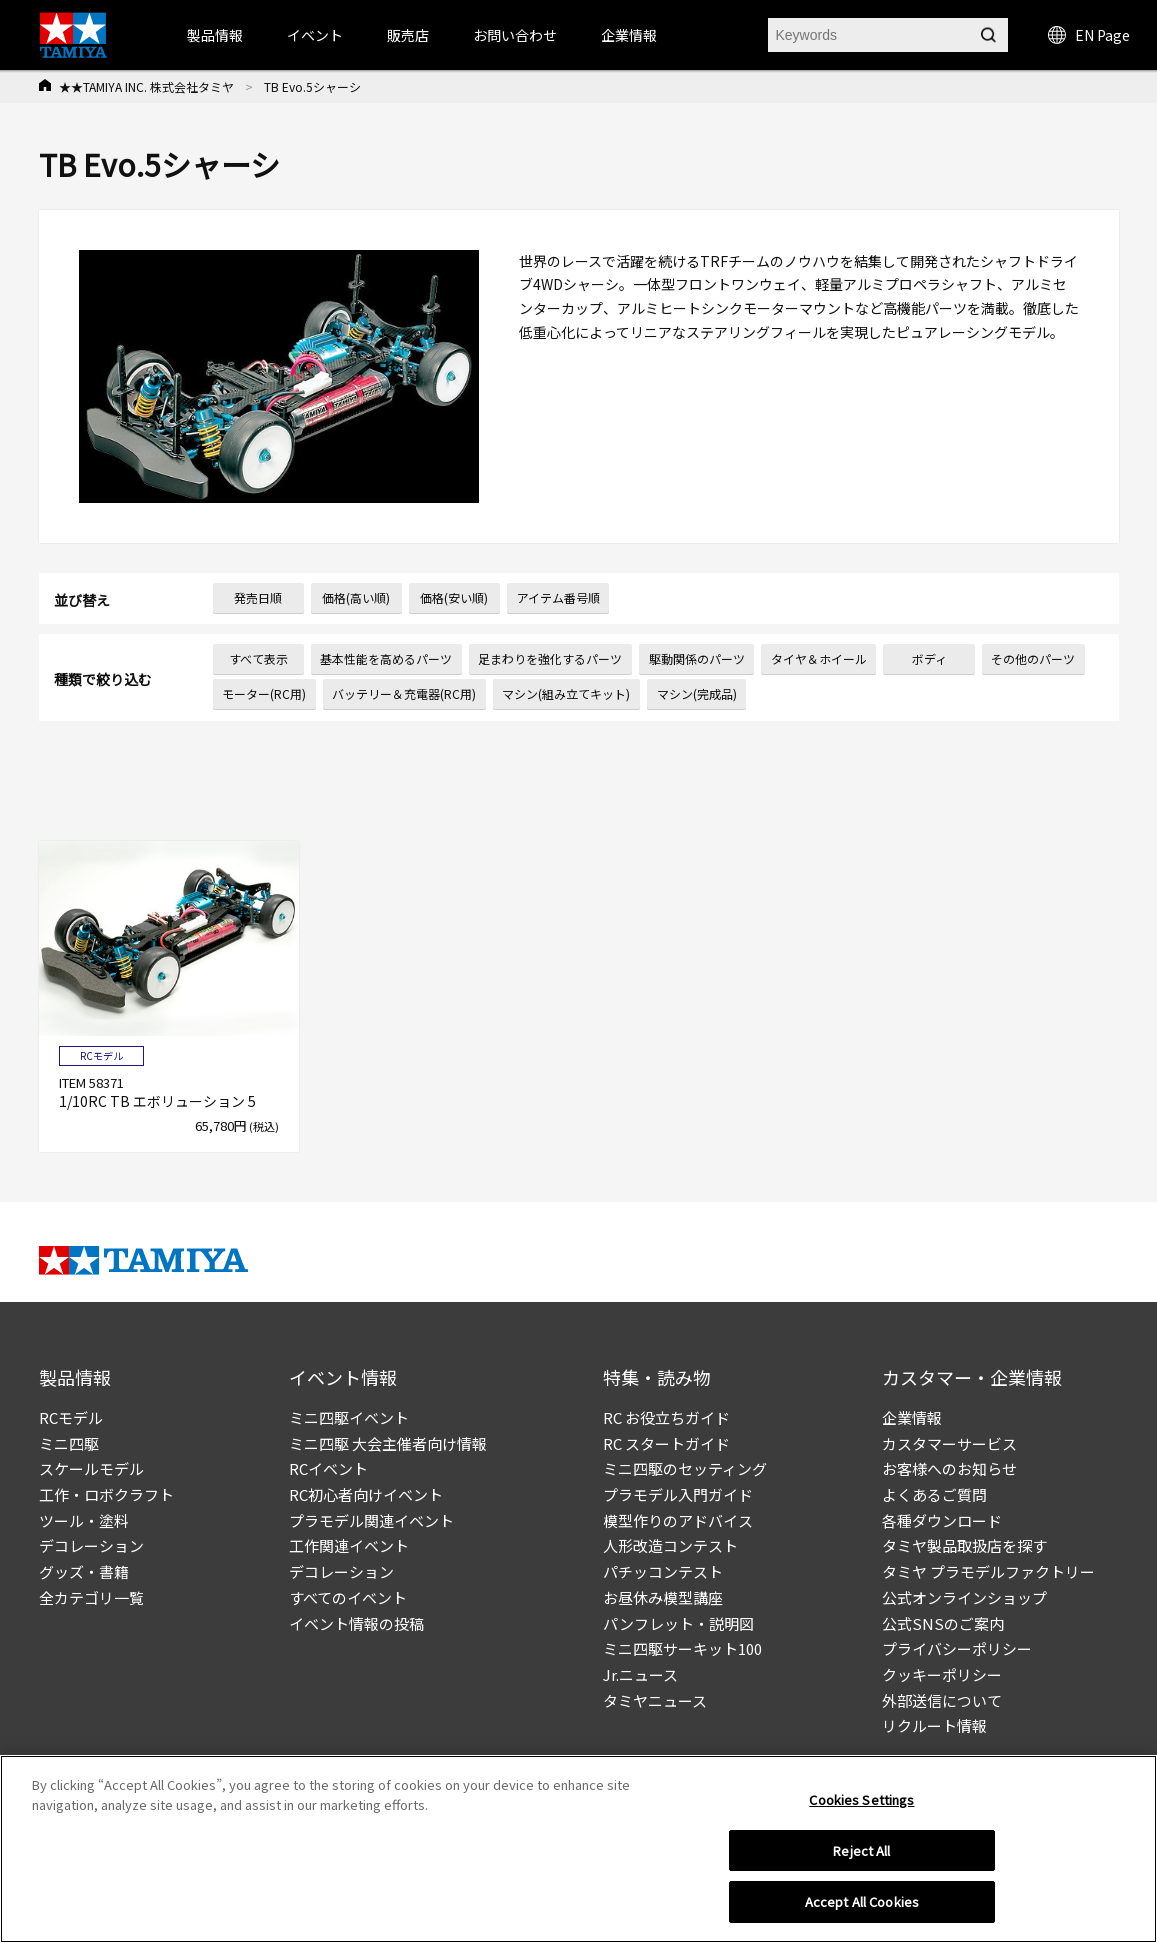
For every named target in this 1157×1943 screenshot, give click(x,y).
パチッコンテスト (663, 1571)
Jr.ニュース (640, 1674)
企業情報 (912, 1417)
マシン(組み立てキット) (566, 693)
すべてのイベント (348, 1597)
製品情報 (215, 35)
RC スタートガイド (666, 1443)
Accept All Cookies (862, 1901)
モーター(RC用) (264, 693)
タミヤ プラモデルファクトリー (988, 1571)
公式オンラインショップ (964, 1597)
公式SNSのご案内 (943, 1623)
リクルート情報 (934, 1725)
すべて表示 (258, 658)
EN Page (1089, 35)
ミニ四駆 (69, 1443)
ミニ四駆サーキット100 (682, 1648)
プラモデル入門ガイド (678, 1494)
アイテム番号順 (558, 597)
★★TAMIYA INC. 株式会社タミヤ (146, 86)
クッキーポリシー (942, 1674)
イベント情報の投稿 (356, 1623)
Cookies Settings (861, 1799)
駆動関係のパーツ (697, 658)
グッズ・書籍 (84, 1571)
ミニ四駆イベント (349, 1417)
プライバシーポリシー (957, 1648)
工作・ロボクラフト (106, 1494)
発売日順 (258, 597)
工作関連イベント (349, 1545)
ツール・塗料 (84, 1520)
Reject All (861, 1850)
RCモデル (71, 1417)
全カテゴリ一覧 (91, 1597)
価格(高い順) (356, 597)
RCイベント (328, 1468)
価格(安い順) (454, 597)
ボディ (929, 658)
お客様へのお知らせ (949, 1468)
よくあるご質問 (934, 1494)
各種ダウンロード (942, 1520)
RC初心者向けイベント (366, 1494)
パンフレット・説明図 (678, 1623)
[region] (578, 1849)
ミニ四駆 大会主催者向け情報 (388, 1443)
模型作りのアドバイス (678, 1520)
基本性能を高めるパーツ (386, 658)
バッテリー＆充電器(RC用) (404, 693)
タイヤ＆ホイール (819, 658)
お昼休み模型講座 (663, 1597)
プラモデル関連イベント (371, 1520)
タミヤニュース (655, 1700)
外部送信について (942, 1700)
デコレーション (91, 1545)
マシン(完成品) (697, 693)
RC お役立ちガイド (666, 1417)
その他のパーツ (1033, 658)
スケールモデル (91, 1468)
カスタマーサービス (949, 1443)
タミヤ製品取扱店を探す (964, 1545)
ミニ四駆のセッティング (685, 1468)
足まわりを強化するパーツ (550, 658)
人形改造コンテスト (670, 1545)
